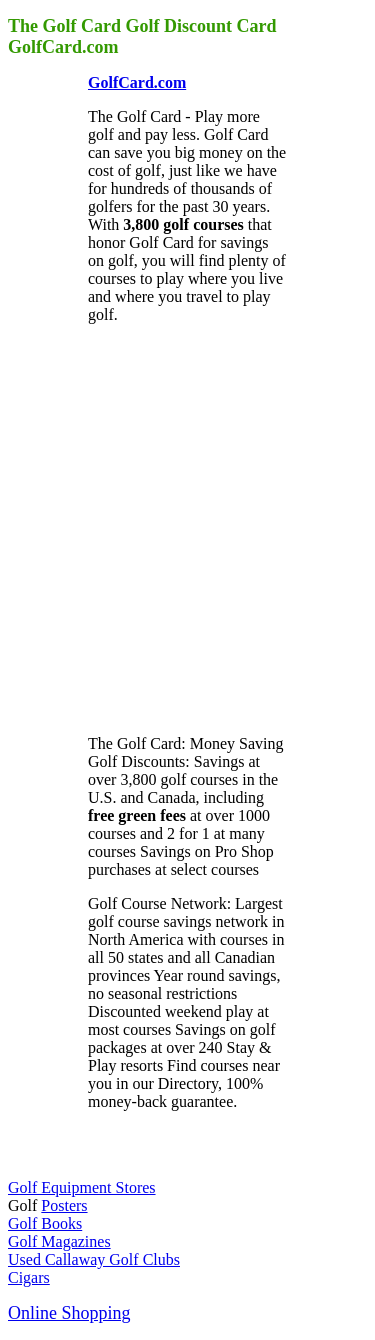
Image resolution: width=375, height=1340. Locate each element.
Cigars (29, 1277)
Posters (64, 1205)
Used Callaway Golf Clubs (94, 1259)
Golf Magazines (59, 1241)
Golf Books (45, 1223)
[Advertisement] (187, 527)
